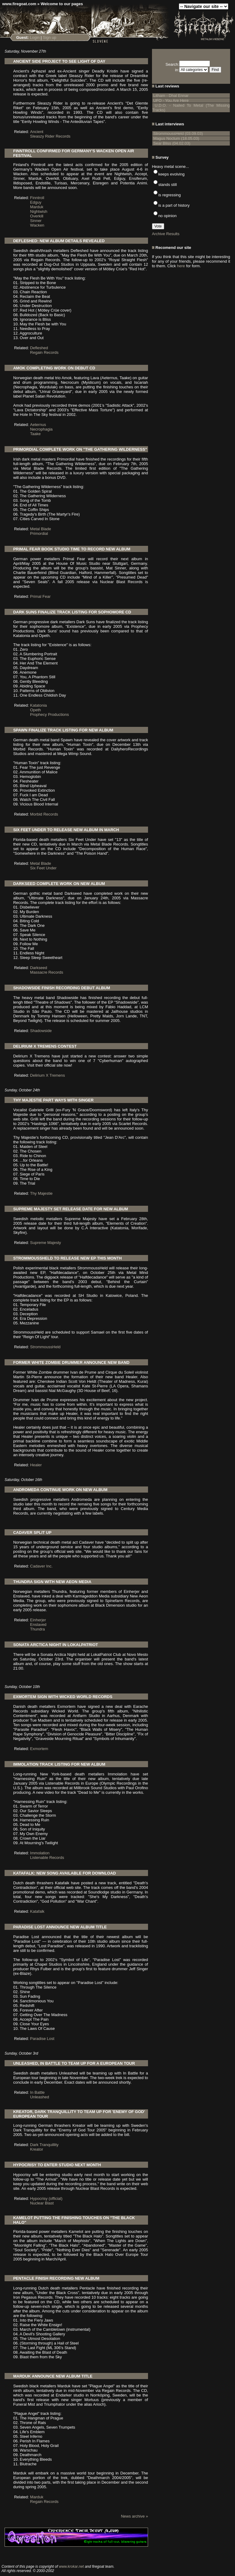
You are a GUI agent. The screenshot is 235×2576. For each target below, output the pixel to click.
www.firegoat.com (19, 4)
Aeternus (38, 424)
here (181, 266)
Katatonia (38, 705)
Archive (158, 233)
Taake (35, 433)
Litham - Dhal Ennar (171, 95)
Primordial (39, 533)
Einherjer (38, 1620)
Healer (36, 1465)
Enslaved (38, 1624)
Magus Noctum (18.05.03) (176, 138)
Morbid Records (44, 814)
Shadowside (41, 1030)
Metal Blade (40, 529)
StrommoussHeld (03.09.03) (178, 133)
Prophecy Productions (49, 714)
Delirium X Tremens (47, 1075)
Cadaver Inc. (41, 1566)
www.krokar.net (71, 2566)
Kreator (36, 2149)
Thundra (37, 1629)
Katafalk (37, 1911)
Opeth (35, 710)
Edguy (36, 202)
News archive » (134, 2516)
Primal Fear (40, 596)
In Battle (37, 2092)
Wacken (37, 225)
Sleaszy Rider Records (50, 136)
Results (172, 233)
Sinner (36, 220)
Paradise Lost (42, 2038)
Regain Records (44, 352)
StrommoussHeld (45, 1347)
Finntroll (37, 197)
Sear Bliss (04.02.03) (171, 143)
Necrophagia (41, 429)
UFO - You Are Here (171, 100)
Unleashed (39, 2097)
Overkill (36, 216)
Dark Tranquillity (44, 2144)
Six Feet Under (43, 868)
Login (35, 37)
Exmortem (39, 1748)
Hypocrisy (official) (46, 2198)
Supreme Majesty (45, 1242)
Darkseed (38, 967)
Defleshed (39, 348)
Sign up (49, 37)
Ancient (36, 131)
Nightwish (38, 211)
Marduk (36, 207)
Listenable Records (47, 1857)
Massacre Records (46, 972)
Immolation (40, 1853)
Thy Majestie (41, 1193)
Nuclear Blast (42, 2203)
